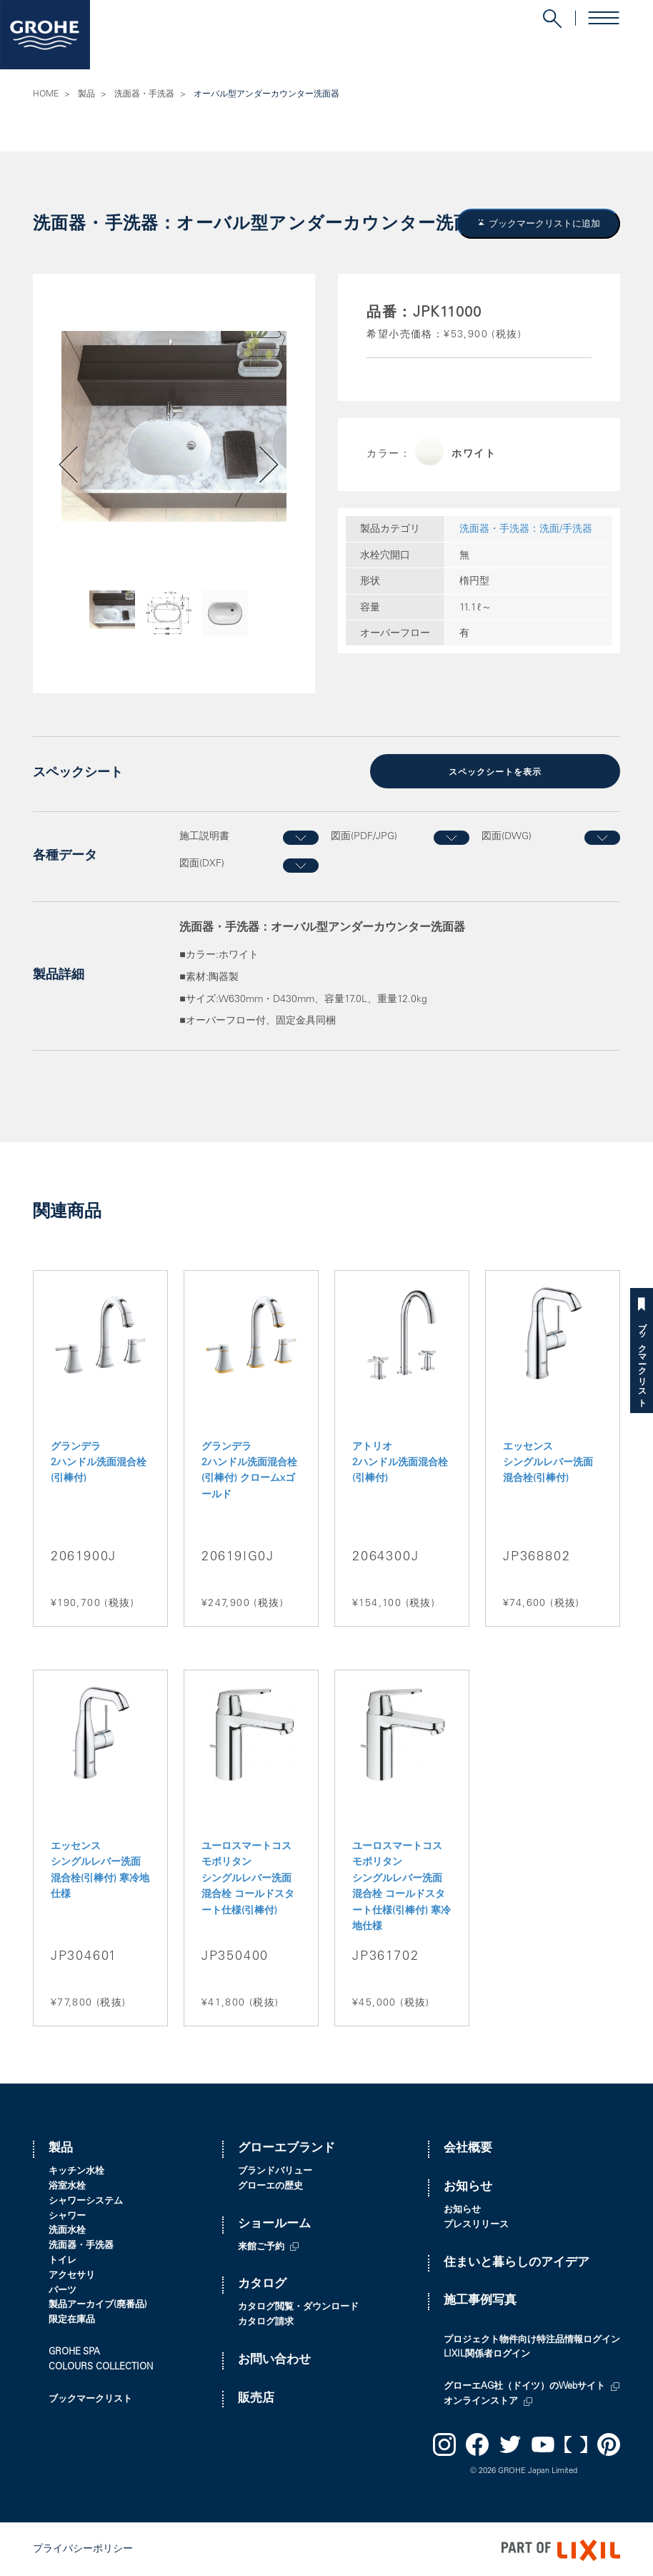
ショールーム (274, 2222)
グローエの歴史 (270, 2185)
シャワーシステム (86, 2199)
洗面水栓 (67, 2229)
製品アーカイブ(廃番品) (98, 2304)
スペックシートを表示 (495, 772)
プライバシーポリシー (83, 2548)
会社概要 (468, 2147)
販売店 (256, 2397)
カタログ (262, 2283)
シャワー (67, 2214)
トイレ (62, 2259)
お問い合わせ (274, 2358)
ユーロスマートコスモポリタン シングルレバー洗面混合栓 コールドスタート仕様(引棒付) (247, 1878)
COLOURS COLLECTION (101, 2365)
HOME (46, 94)
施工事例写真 (480, 2300)
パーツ (62, 2289)
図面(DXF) (201, 863)
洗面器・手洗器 (144, 94)
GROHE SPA (74, 2351)
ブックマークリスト (641, 1360)
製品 (86, 94)
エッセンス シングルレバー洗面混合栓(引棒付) (548, 1461)
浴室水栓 (67, 2185)
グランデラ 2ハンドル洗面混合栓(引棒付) (98, 1461)
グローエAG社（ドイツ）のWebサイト (524, 2385)
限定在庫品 (72, 2319)
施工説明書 (204, 836)
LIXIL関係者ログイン (487, 2353)
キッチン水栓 (76, 2170)
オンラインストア (481, 2400)
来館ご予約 (261, 2245)
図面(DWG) (507, 836)
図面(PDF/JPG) (364, 836)
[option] (173, 426)
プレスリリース (476, 2223)
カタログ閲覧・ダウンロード (298, 2306)
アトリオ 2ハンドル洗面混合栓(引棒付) (400, 1461)
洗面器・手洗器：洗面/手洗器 (525, 530)
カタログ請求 (266, 2321)
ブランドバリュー (275, 2170)
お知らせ (468, 2186)
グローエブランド (286, 2147)
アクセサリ (72, 2274)
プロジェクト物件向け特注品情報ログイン (532, 2338)
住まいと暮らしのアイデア (516, 2261)
